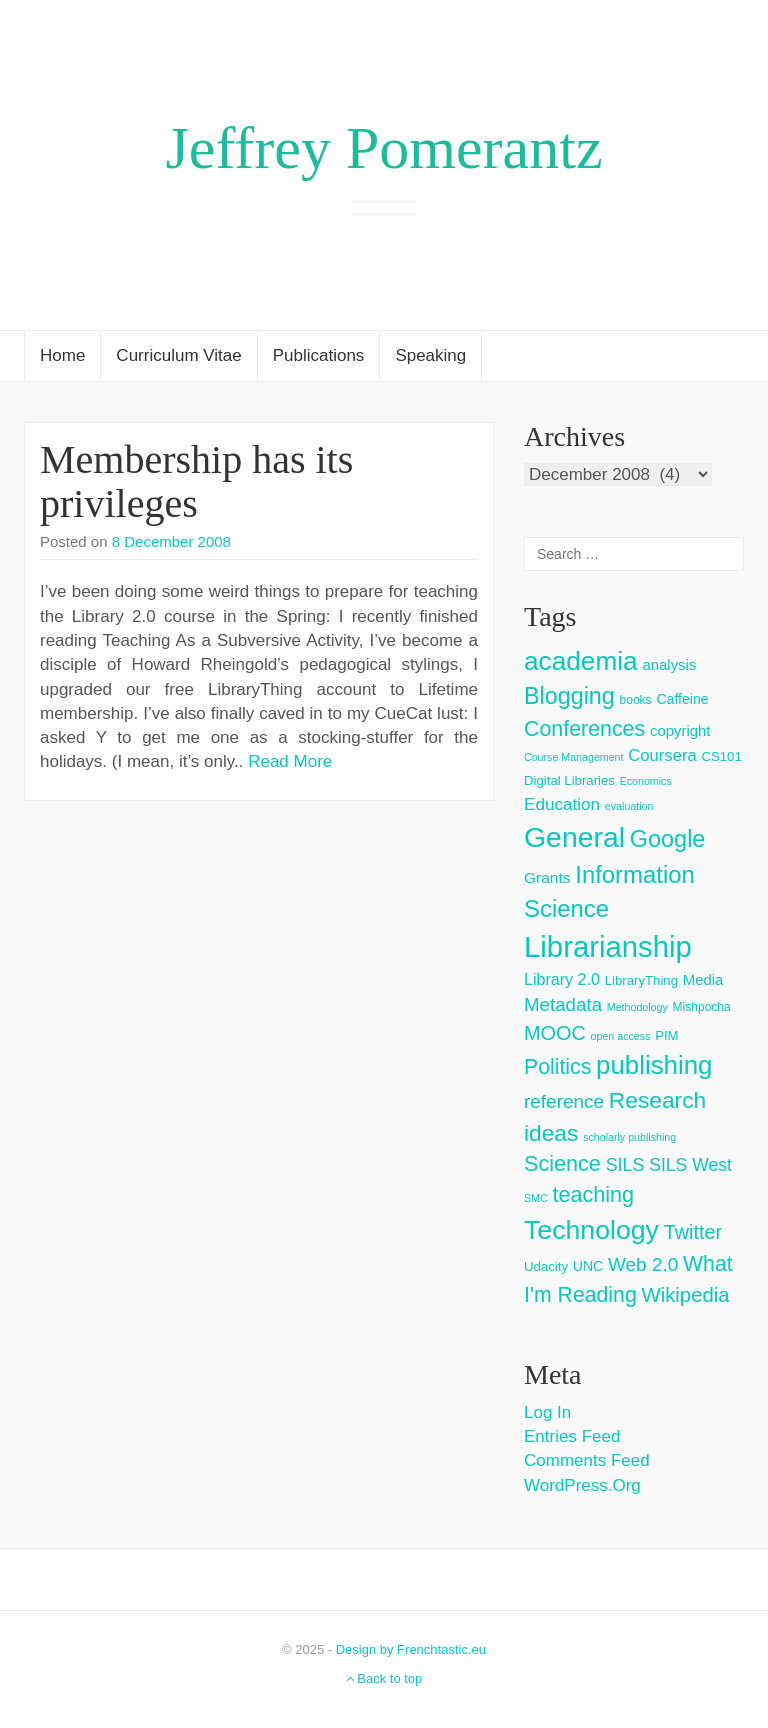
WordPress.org (582, 1485)
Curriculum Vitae (178, 355)
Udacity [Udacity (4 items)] (546, 1266)
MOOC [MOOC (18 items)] (555, 1033)
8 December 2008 (171, 541)
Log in (547, 1412)
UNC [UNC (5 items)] (588, 1266)
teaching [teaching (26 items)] (593, 1194)
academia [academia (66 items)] (581, 661)
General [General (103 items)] (574, 837)
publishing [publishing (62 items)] (654, 1065)
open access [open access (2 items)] (621, 1036)
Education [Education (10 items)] (562, 804)
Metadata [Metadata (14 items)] (563, 1004)
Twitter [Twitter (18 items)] (693, 1232)
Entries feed (572, 1436)
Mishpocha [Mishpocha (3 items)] (702, 1007)
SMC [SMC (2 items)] (536, 1198)
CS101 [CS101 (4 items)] (721, 756)
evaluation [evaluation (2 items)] (629, 806)
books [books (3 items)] (636, 700)
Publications (319, 355)
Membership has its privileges (196, 481)
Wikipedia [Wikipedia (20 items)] (685, 1295)
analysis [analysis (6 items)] (669, 664)
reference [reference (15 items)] (564, 1101)
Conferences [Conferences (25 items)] (584, 729)
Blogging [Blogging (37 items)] (569, 696)
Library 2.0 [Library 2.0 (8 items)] (562, 979)
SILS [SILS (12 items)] (625, 1165)
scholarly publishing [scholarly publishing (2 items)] (629, 1137)
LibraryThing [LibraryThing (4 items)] (641, 980)
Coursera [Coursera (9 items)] (662, 755)
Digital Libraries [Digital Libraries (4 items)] (569, 780)
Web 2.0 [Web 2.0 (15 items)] (643, 1264)
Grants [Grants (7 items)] (547, 877)
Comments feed (587, 1460)
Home (62, 355)
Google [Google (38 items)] (668, 839)
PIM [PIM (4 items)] (666, 1035)
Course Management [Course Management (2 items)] (574, 757)
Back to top (384, 1678)
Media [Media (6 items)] (703, 979)
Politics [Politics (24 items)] (557, 1067)
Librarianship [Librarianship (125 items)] (608, 946)
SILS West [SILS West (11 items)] (690, 1165)
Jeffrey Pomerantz (383, 148)
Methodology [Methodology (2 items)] (637, 1007)
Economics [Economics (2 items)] (646, 781)
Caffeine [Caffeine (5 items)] (682, 699)
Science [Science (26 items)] (562, 1163)
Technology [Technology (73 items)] (591, 1230)
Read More (290, 761)
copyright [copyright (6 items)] (680, 730)
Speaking (430, 355)
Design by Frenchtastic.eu (411, 1649)
